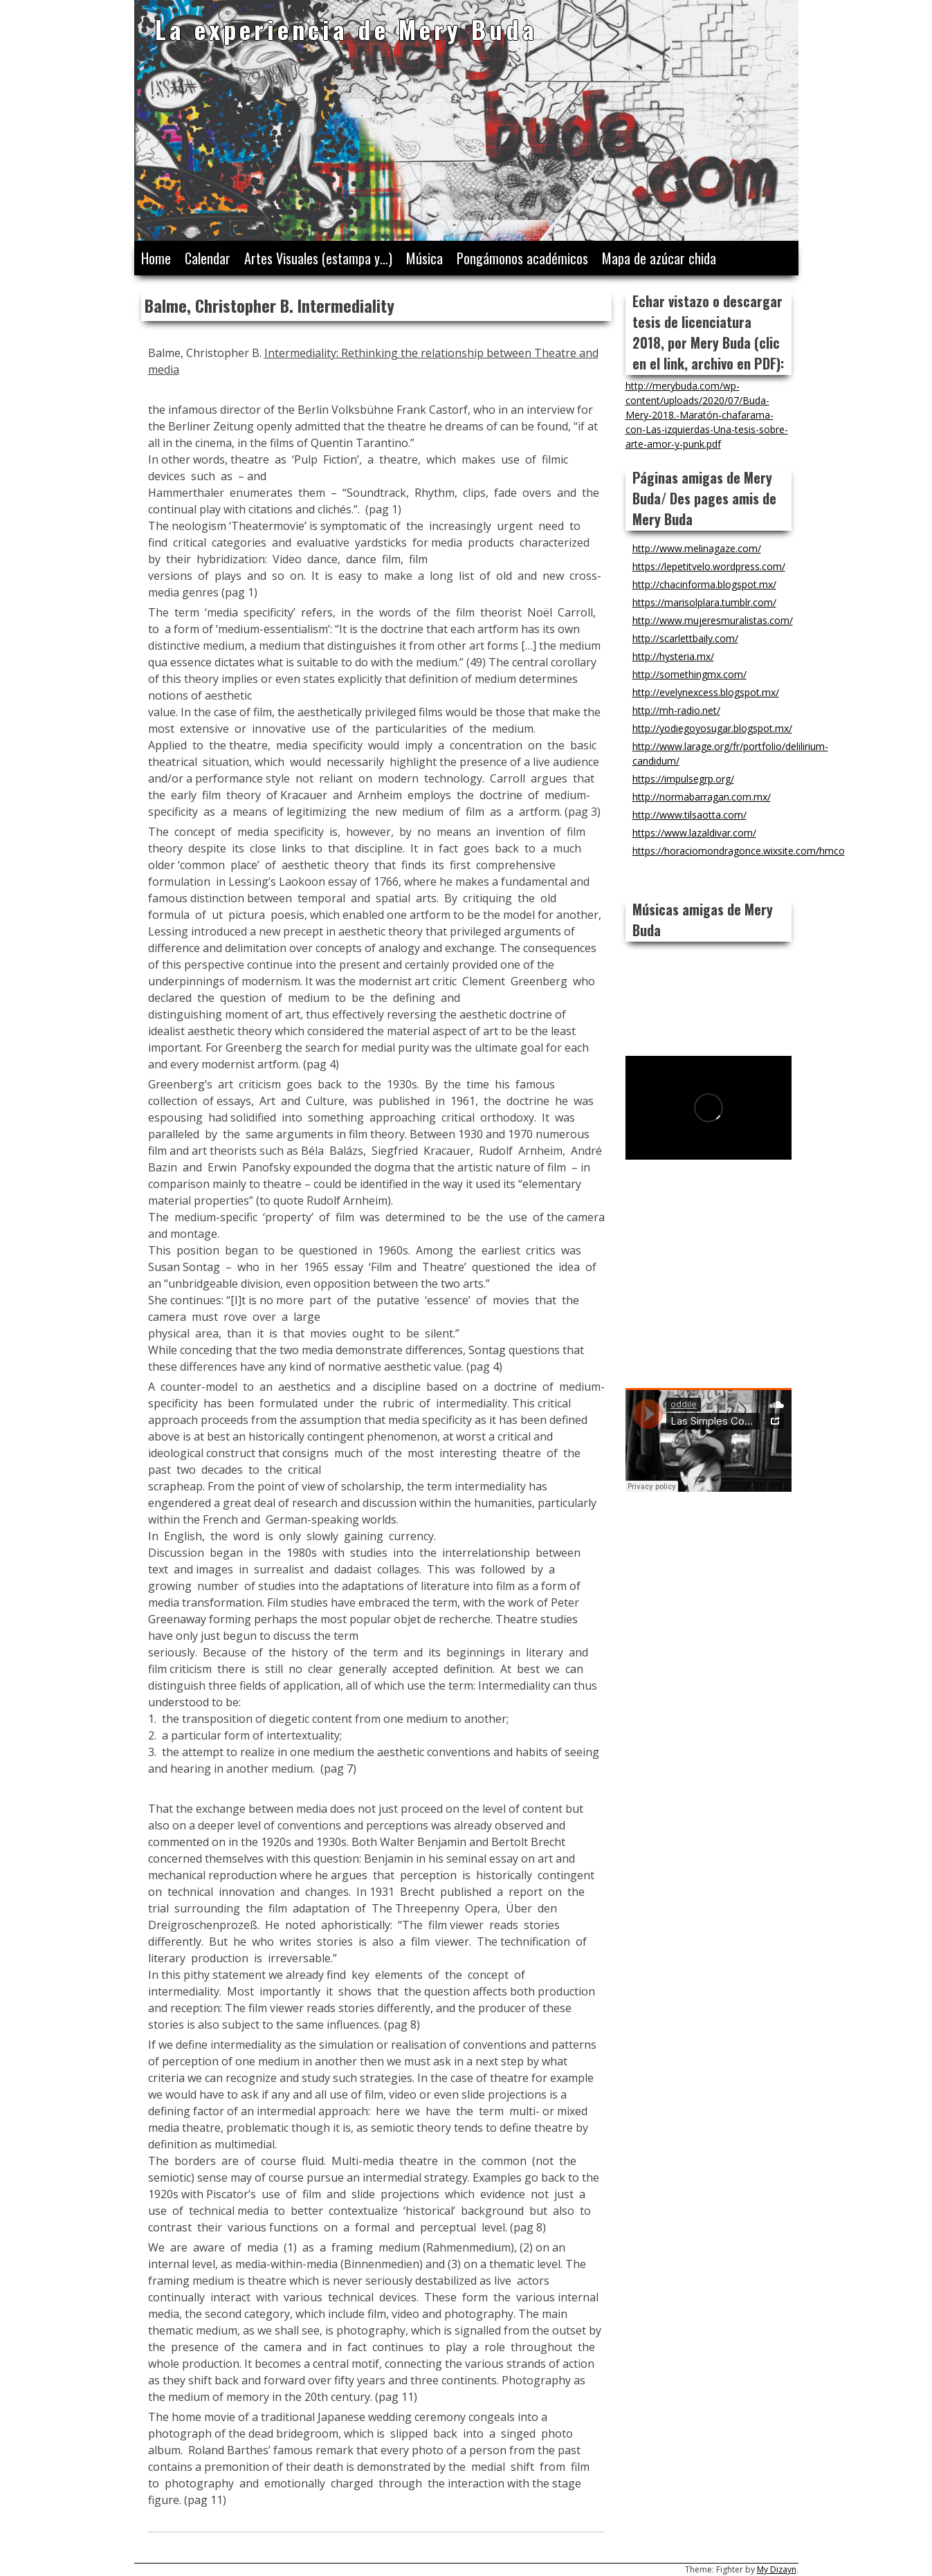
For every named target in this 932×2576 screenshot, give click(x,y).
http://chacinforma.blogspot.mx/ (704, 584)
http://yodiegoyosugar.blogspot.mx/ (712, 728)
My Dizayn (776, 2569)
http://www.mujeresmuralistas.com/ (712, 620)
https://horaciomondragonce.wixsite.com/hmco (738, 850)
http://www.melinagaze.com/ (696, 548)
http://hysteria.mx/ (673, 656)
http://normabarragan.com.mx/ (701, 796)
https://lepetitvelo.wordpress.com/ (708, 566)
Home (156, 258)
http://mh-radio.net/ (676, 710)
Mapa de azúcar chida (659, 258)
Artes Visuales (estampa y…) (318, 258)
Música (424, 258)
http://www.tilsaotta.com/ (689, 814)
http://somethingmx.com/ (689, 674)
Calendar (207, 258)
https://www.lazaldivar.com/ (694, 832)
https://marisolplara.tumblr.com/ (704, 602)
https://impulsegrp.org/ (683, 778)
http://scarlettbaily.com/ (685, 638)
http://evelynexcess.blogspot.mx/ (705, 692)
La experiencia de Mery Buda (346, 28)
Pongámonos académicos (522, 258)
